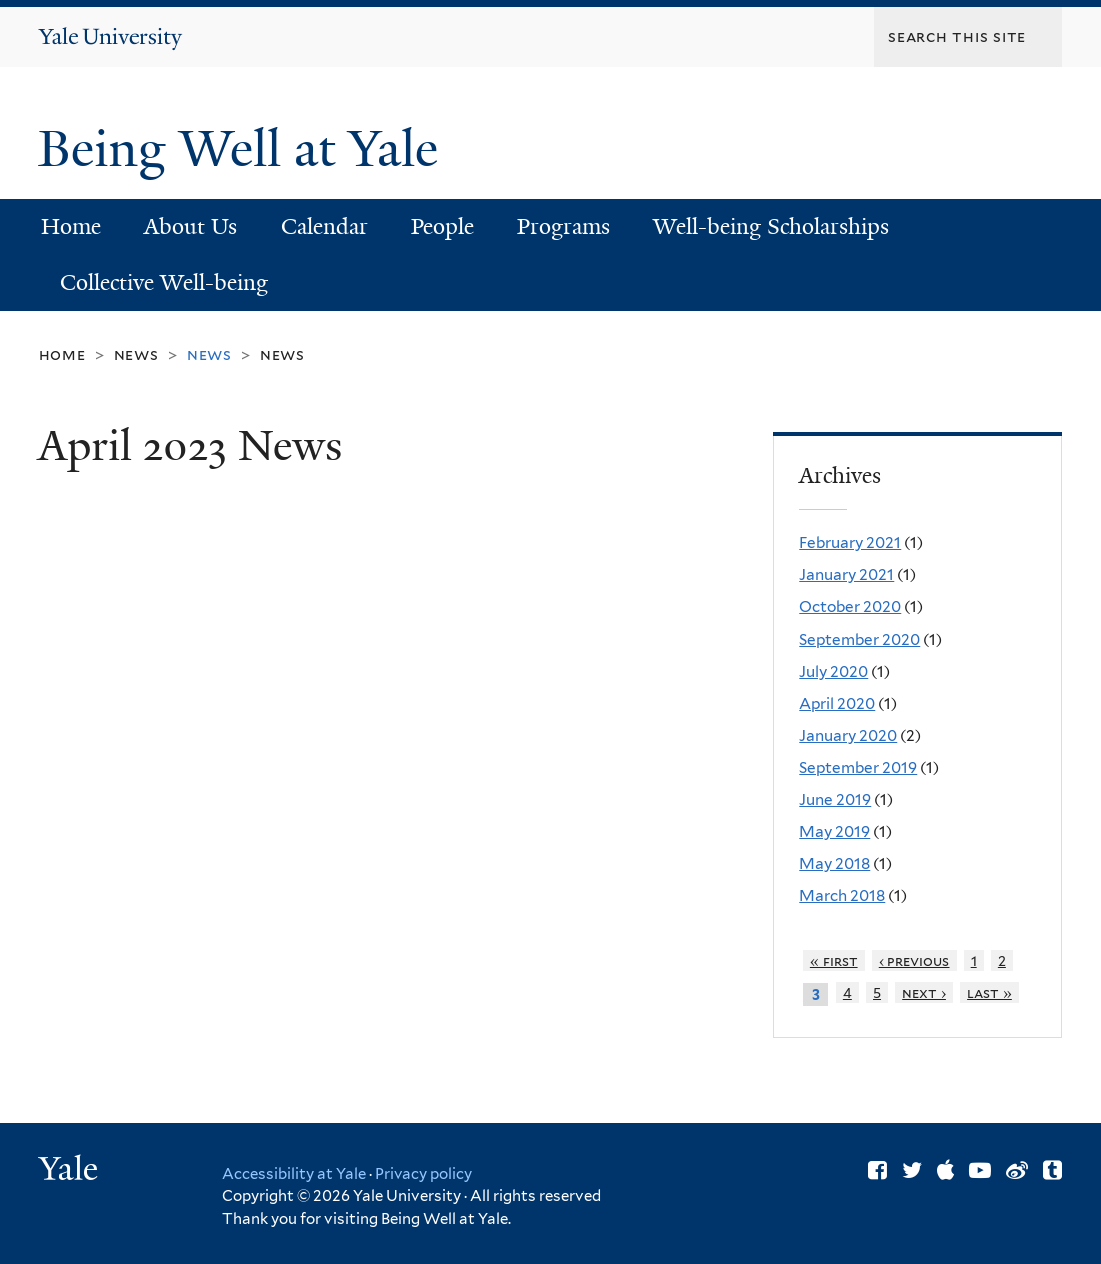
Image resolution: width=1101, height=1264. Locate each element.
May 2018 (834, 863)
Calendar (324, 226)
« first (834, 960)
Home (71, 226)
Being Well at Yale (244, 149)
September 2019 (858, 767)
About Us (190, 226)
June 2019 (835, 799)
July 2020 (833, 671)
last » (989, 992)
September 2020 (859, 639)
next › (924, 992)
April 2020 (837, 703)
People (442, 226)
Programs (563, 226)
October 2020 (850, 606)
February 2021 (850, 542)
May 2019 (834, 831)
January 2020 (848, 735)
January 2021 (846, 574)
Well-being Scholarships (771, 226)
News (136, 354)
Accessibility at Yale (294, 1174)
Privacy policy (423, 1174)
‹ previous (914, 960)
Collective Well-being (164, 282)
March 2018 (842, 895)
